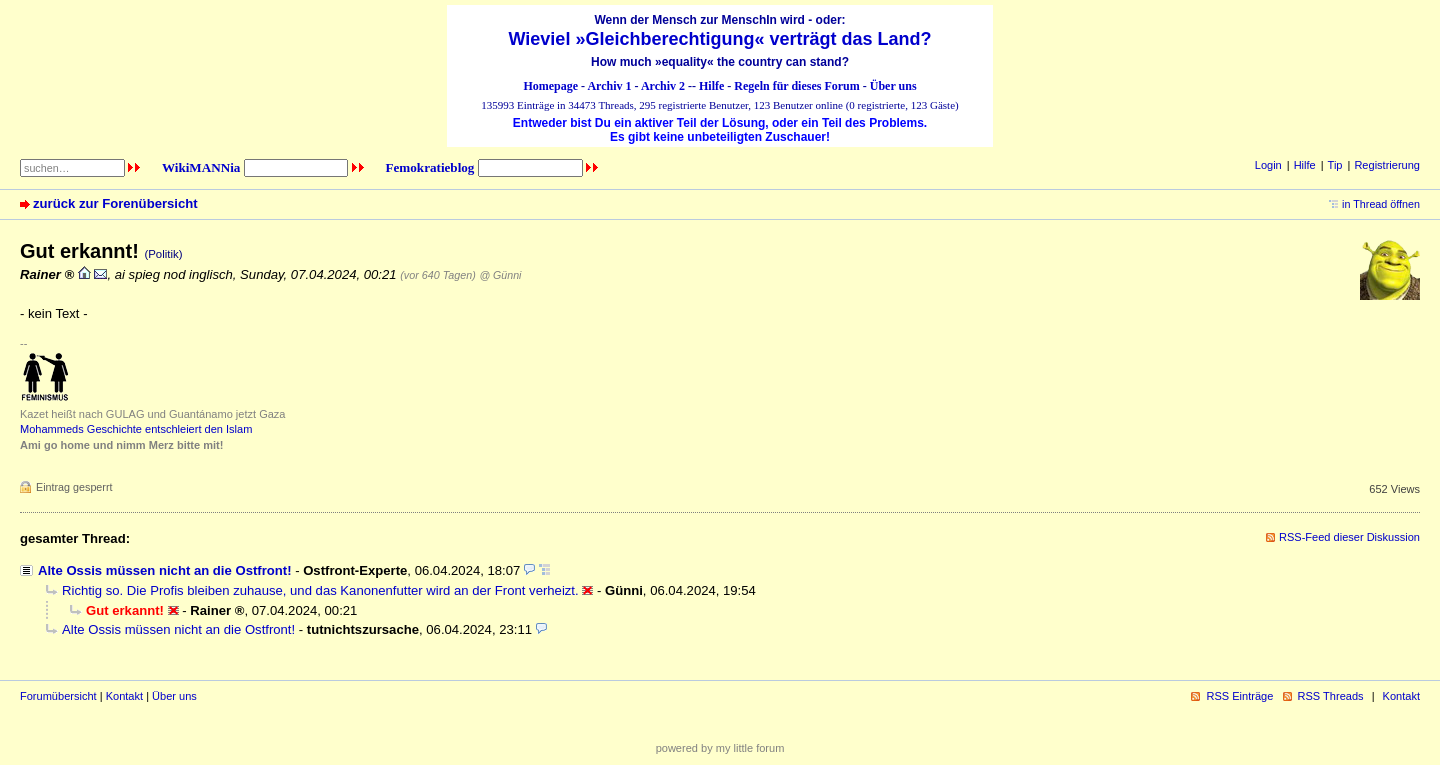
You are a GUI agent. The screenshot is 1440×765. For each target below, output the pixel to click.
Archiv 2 (663, 86)
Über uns (893, 86)
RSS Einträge (1239, 696)
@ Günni (500, 275)
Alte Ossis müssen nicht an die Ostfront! (165, 570)
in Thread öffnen (1381, 204)
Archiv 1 (609, 86)
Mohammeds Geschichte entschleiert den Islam (136, 429)
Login (1268, 165)
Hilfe (711, 86)
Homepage (550, 86)
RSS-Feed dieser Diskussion (1349, 537)
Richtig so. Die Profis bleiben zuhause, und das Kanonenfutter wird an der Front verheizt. (320, 590)
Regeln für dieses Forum (796, 86)
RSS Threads (1331, 696)
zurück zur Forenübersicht (115, 203)
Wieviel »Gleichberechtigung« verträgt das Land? (720, 39)
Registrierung (1387, 165)
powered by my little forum (720, 748)
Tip (1335, 165)
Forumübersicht (58, 696)
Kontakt (124, 696)
